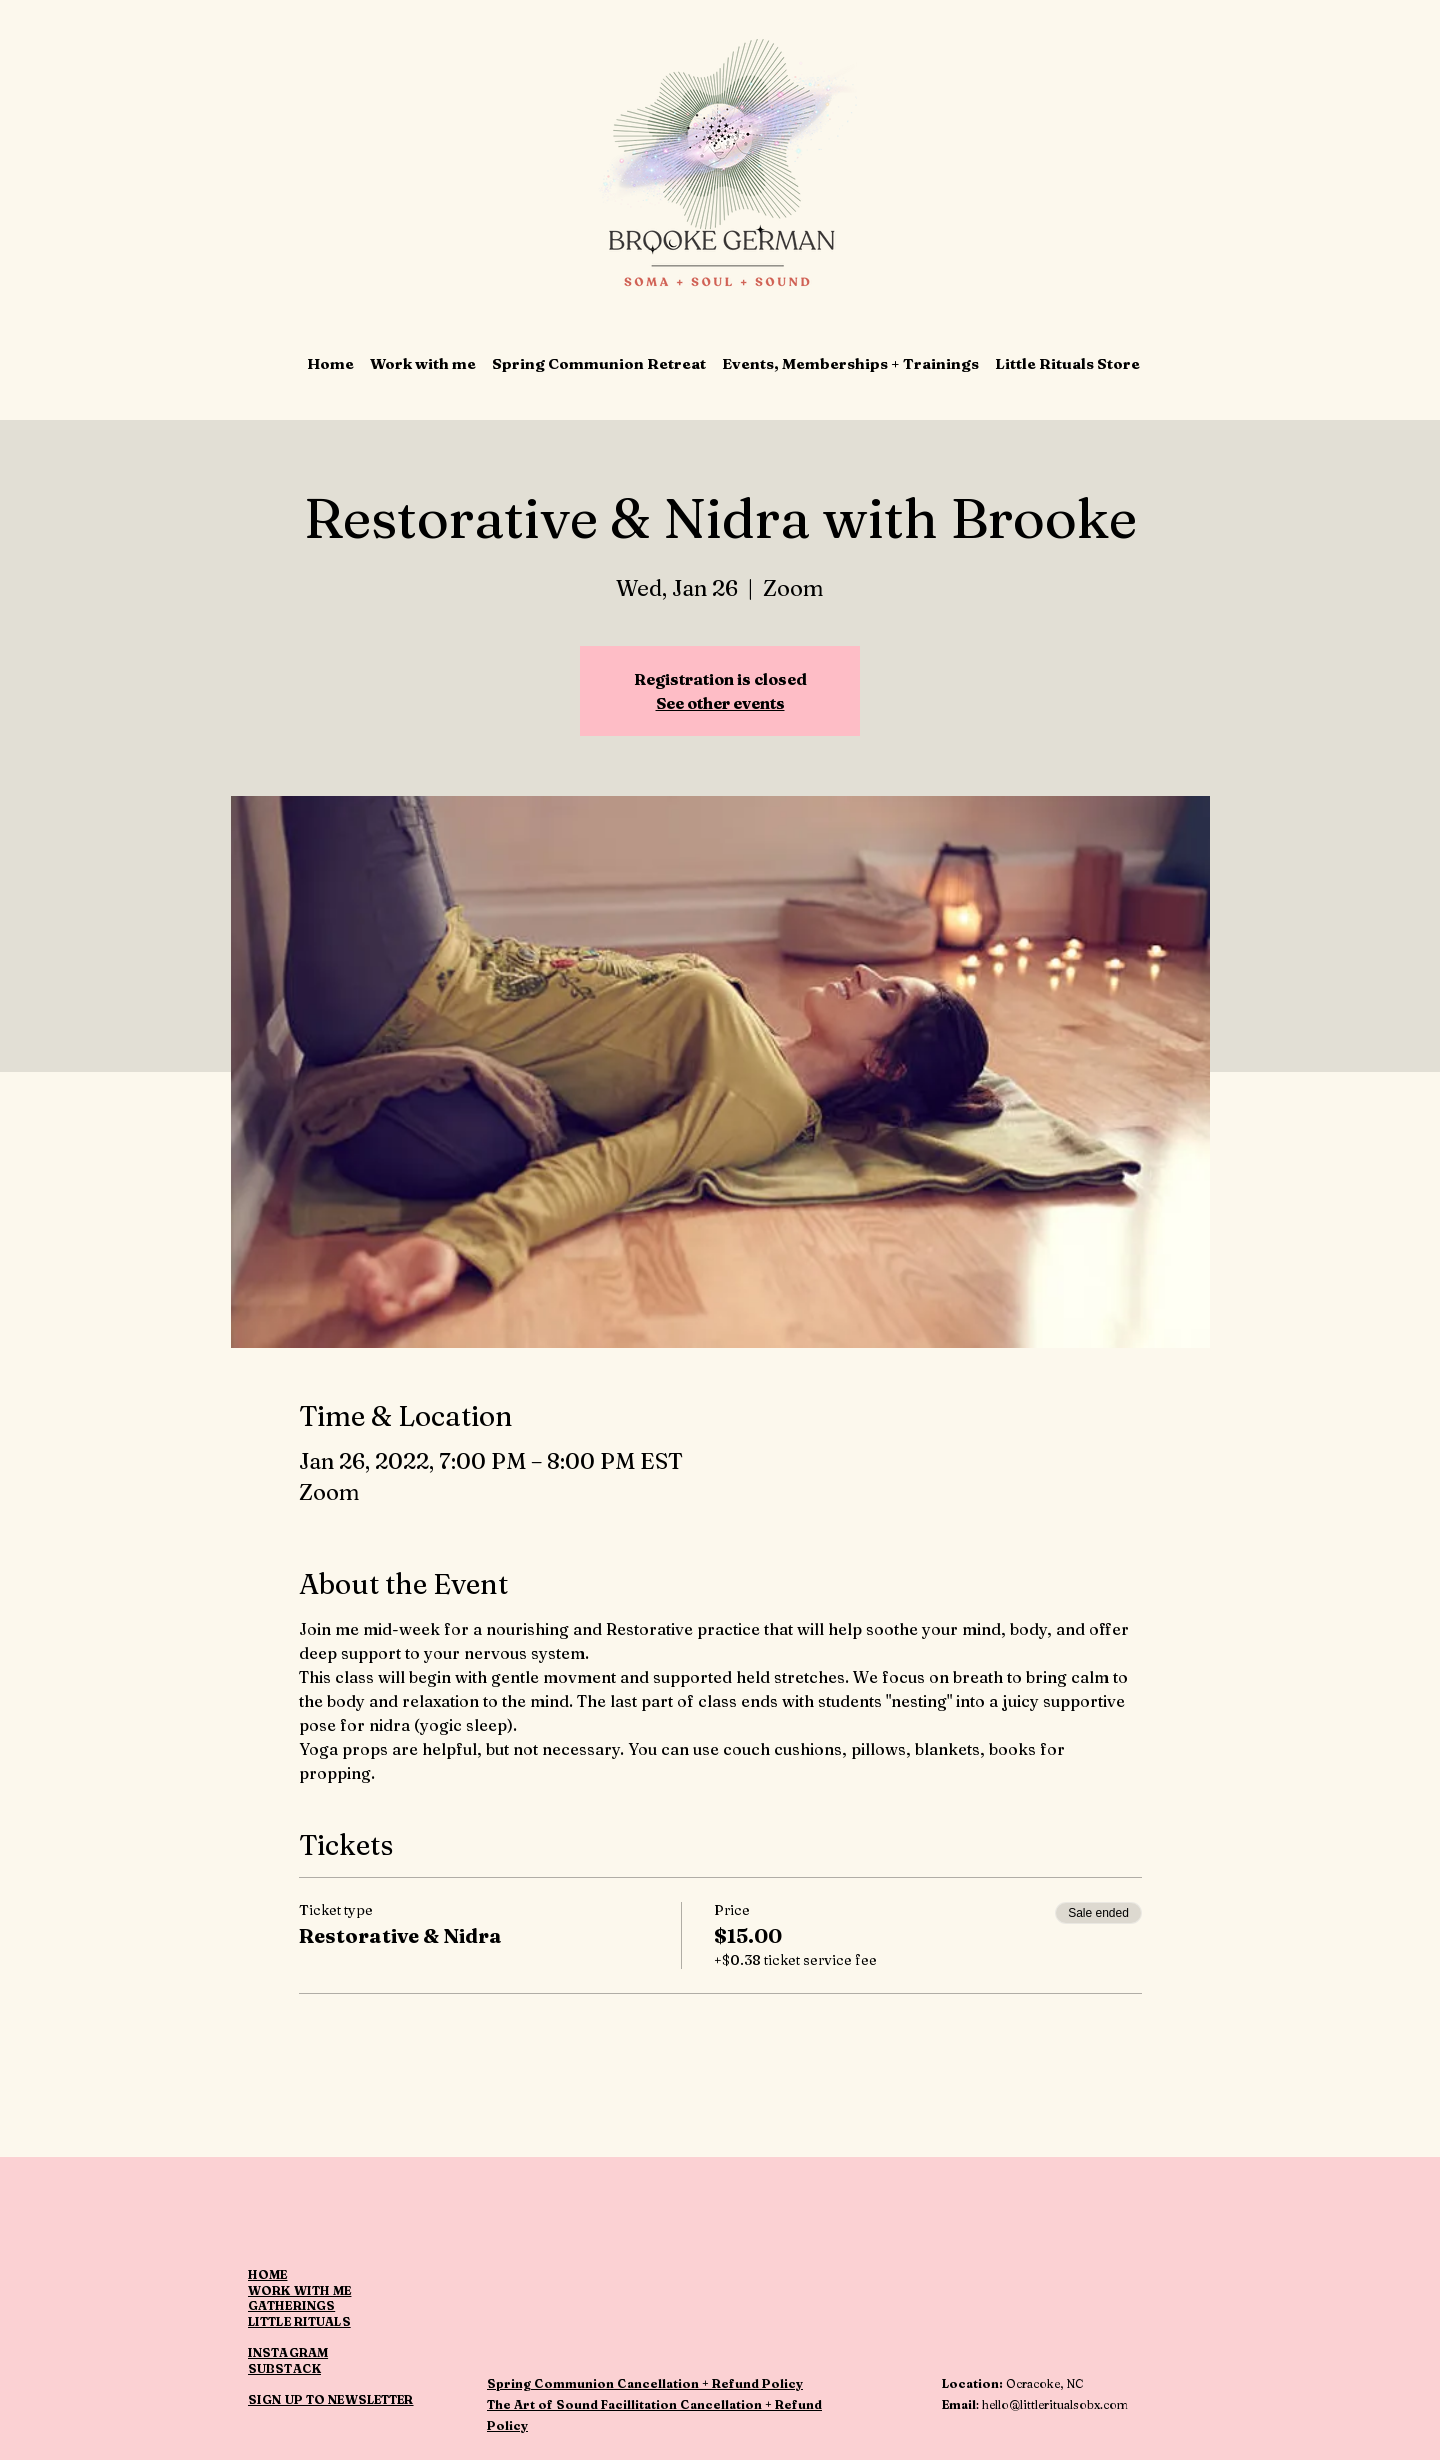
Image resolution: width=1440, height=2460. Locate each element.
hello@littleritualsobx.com (1055, 2404)
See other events (720, 703)
